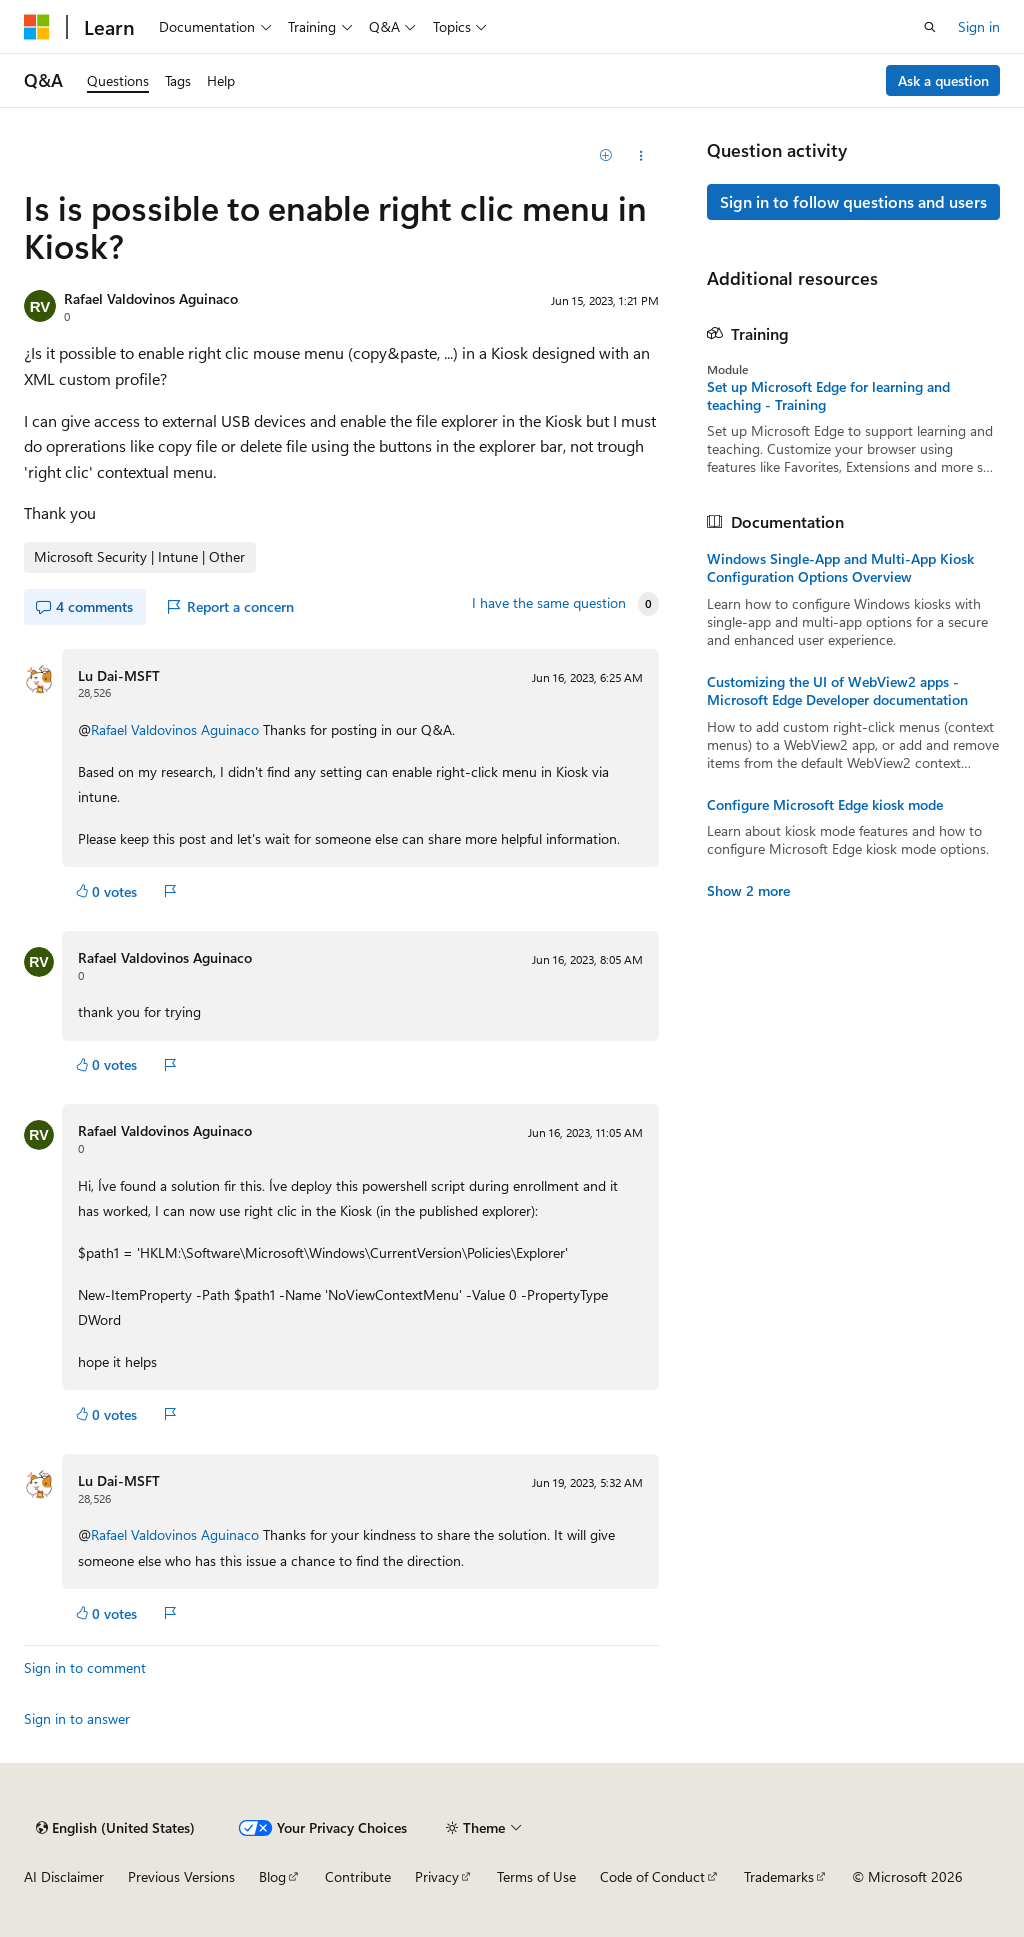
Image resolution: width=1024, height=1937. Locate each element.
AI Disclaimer (64, 1876)
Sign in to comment (85, 1667)
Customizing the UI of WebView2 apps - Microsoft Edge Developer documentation (837, 691)
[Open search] (930, 27)
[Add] (605, 156)
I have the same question (549, 603)
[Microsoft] (37, 27)
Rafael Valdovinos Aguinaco (151, 298)
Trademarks (779, 1876)
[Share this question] (640, 156)
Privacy (437, 1876)
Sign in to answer (77, 1718)
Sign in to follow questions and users (853, 201)
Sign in (979, 26)
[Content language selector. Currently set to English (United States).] (115, 1828)
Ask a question (943, 80)
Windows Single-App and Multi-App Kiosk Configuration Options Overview (840, 568)
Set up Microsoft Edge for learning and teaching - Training (828, 396)
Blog (272, 1876)
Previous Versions (181, 1876)
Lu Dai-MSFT (119, 675)
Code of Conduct (652, 1876)
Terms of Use (536, 1876)
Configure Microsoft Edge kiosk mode (825, 805)
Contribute (358, 1876)
